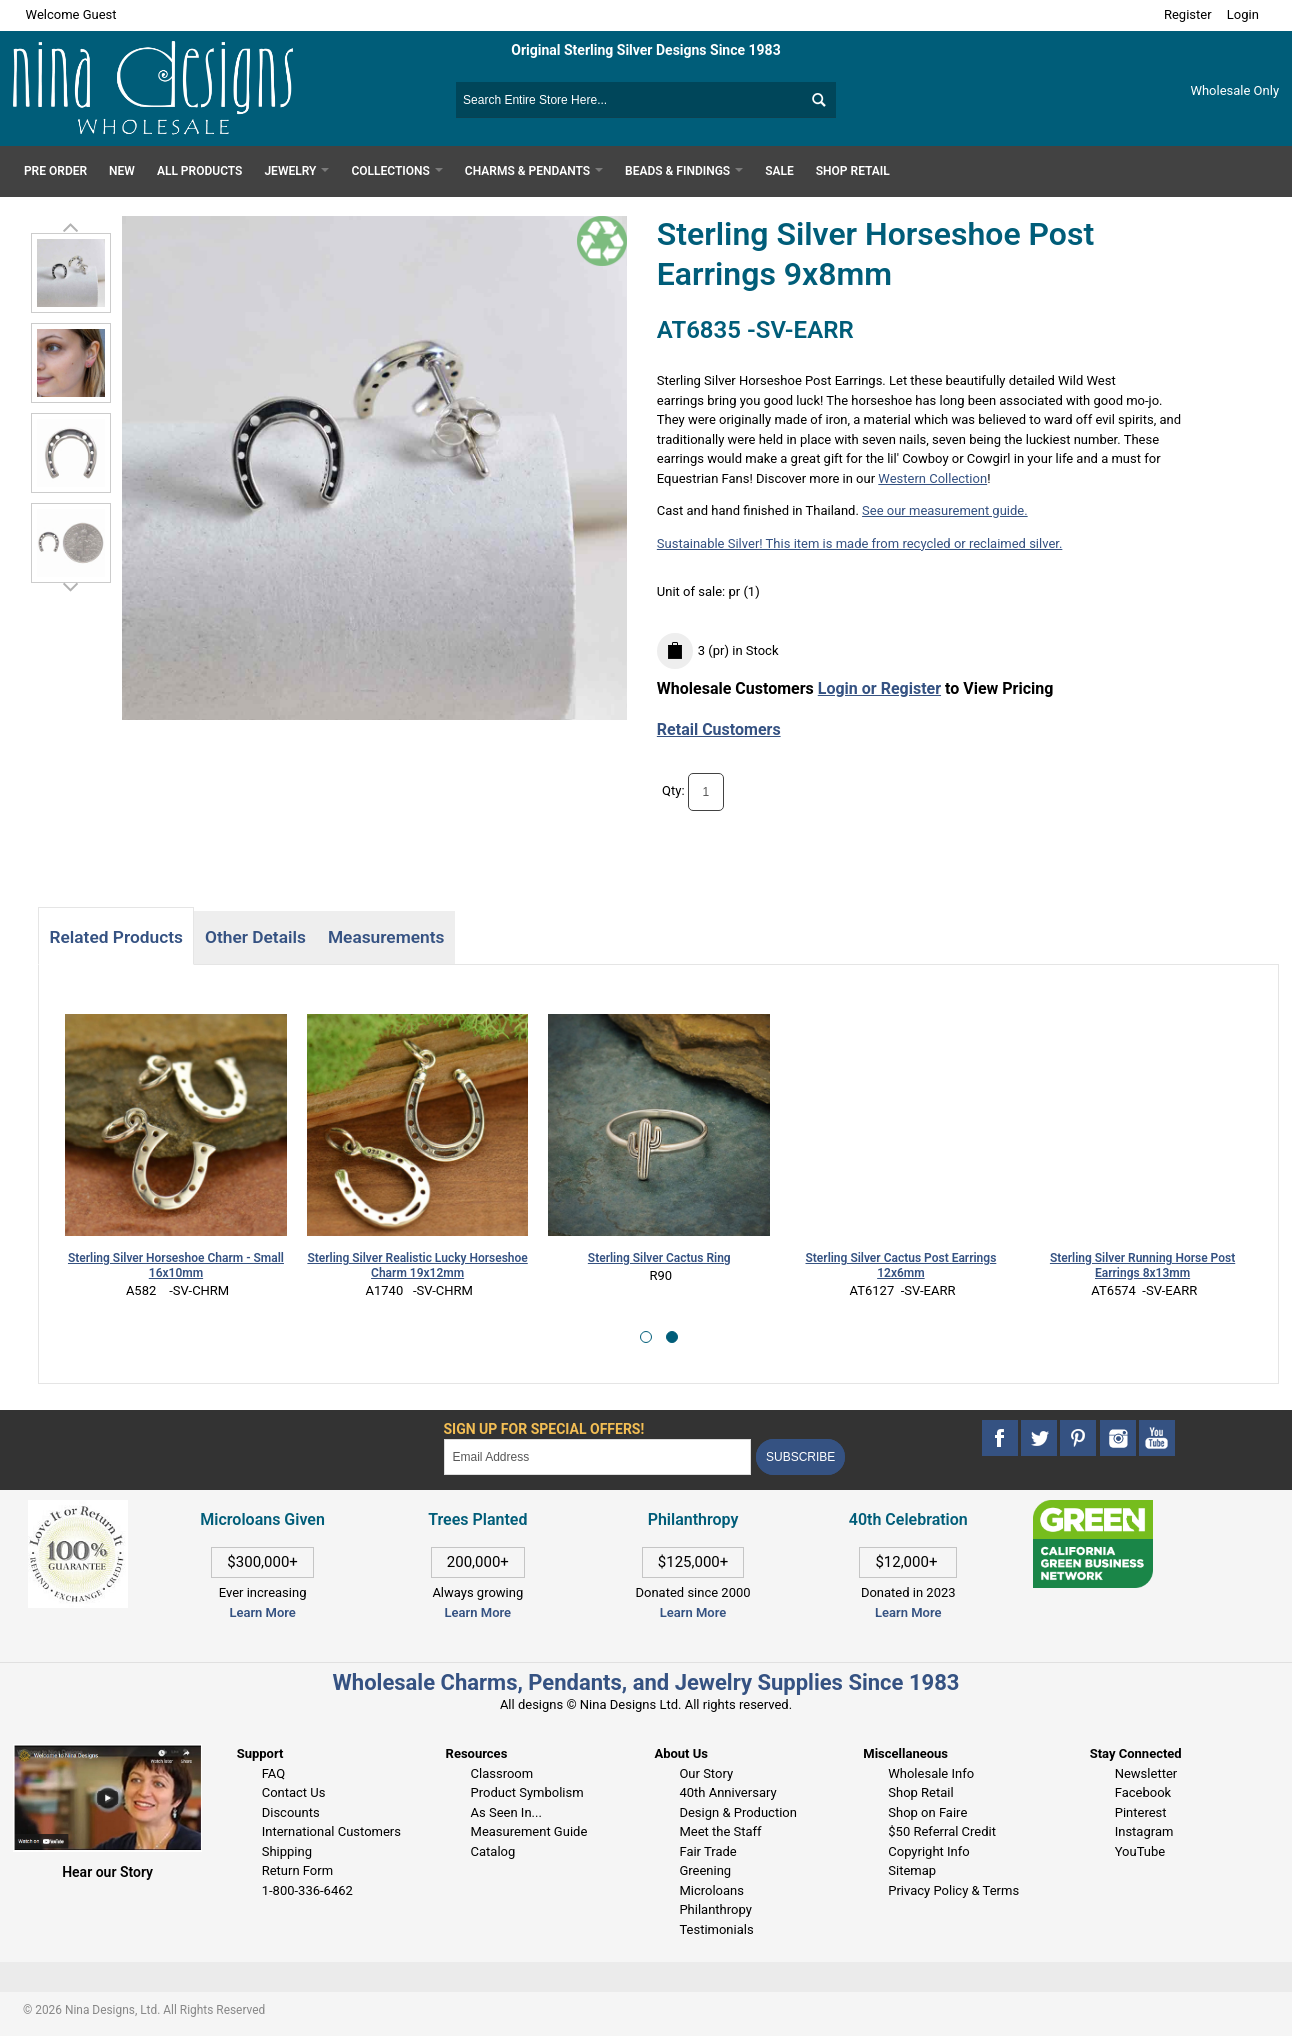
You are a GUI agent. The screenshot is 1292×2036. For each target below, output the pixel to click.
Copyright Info (928, 1851)
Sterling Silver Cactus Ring (659, 1258)
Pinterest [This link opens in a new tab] (1141, 1812)
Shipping (287, 1851)
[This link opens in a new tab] (1093, 1509)
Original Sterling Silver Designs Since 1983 (645, 50)
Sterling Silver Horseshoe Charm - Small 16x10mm (176, 1265)
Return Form (297, 1870)
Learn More (262, 1612)
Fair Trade (707, 1851)
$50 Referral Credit (942, 1831)
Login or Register (879, 688)
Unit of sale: (693, 591)
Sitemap (912, 1870)
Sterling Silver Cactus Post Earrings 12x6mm (901, 1265)
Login (1243, 14)
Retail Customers (719, 729)
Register (1188, 14)
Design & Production (738, 1812)
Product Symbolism (527, 1792)
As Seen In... (506, 1812)
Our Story (706, 1773)
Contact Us (294, 1792)
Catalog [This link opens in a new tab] (493, 1851)
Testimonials (716, 1929)
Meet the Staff (720, 1831)
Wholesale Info (931, 1773)
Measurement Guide (529, 1831)
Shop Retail (920, 1792)
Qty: (673, 790)
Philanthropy (715, 1909)
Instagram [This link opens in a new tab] (1144, 1831)
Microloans (711, 1890)
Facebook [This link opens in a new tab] (1143, 1792)
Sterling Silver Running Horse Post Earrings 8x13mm (1142, 1265)
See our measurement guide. (945, 510)
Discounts (291, 1812)
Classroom (502, 1773)
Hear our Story (107, 1872)
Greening (705, 1870)
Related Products (115, 937)
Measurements (386, 937)
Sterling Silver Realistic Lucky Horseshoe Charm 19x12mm (417, 1265)
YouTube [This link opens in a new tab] (1140, 1851)
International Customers (331, 1831)
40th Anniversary (727, 1792)
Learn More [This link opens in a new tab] (478, 1612)
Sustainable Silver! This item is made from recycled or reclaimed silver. (860, 543)
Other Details (255, 937)
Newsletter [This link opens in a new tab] (1146, 1773)
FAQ (273, 1773)
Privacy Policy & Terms (953, 1890)
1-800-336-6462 (307, 1890)
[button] (646, 1337)
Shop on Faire (927, 1812)
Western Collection (932, 478)
